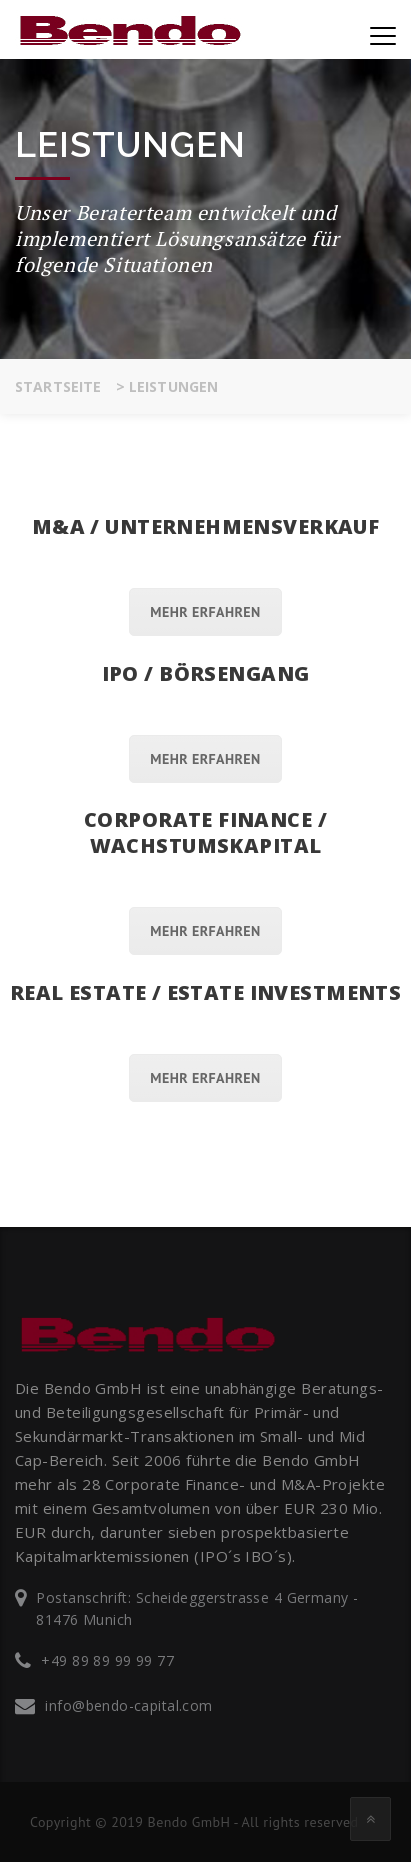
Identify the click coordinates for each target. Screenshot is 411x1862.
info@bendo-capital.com (128, 1705)
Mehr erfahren (205, 612)
